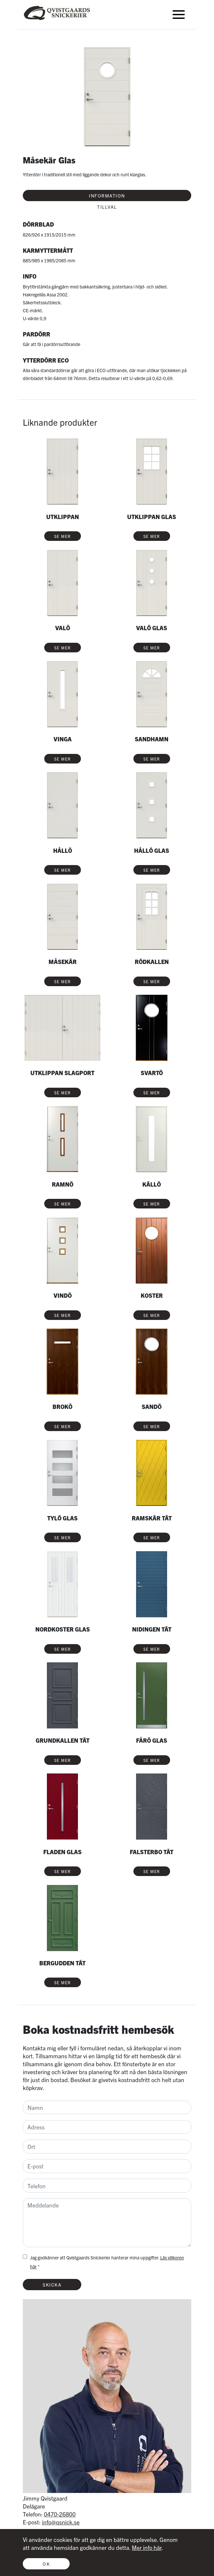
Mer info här (146, 2547)
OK (46, 2564)
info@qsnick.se (61, 2522)
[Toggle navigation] (178, 14)
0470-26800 (60, 2514)
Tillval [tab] (107, 207)
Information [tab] (107, 195)
